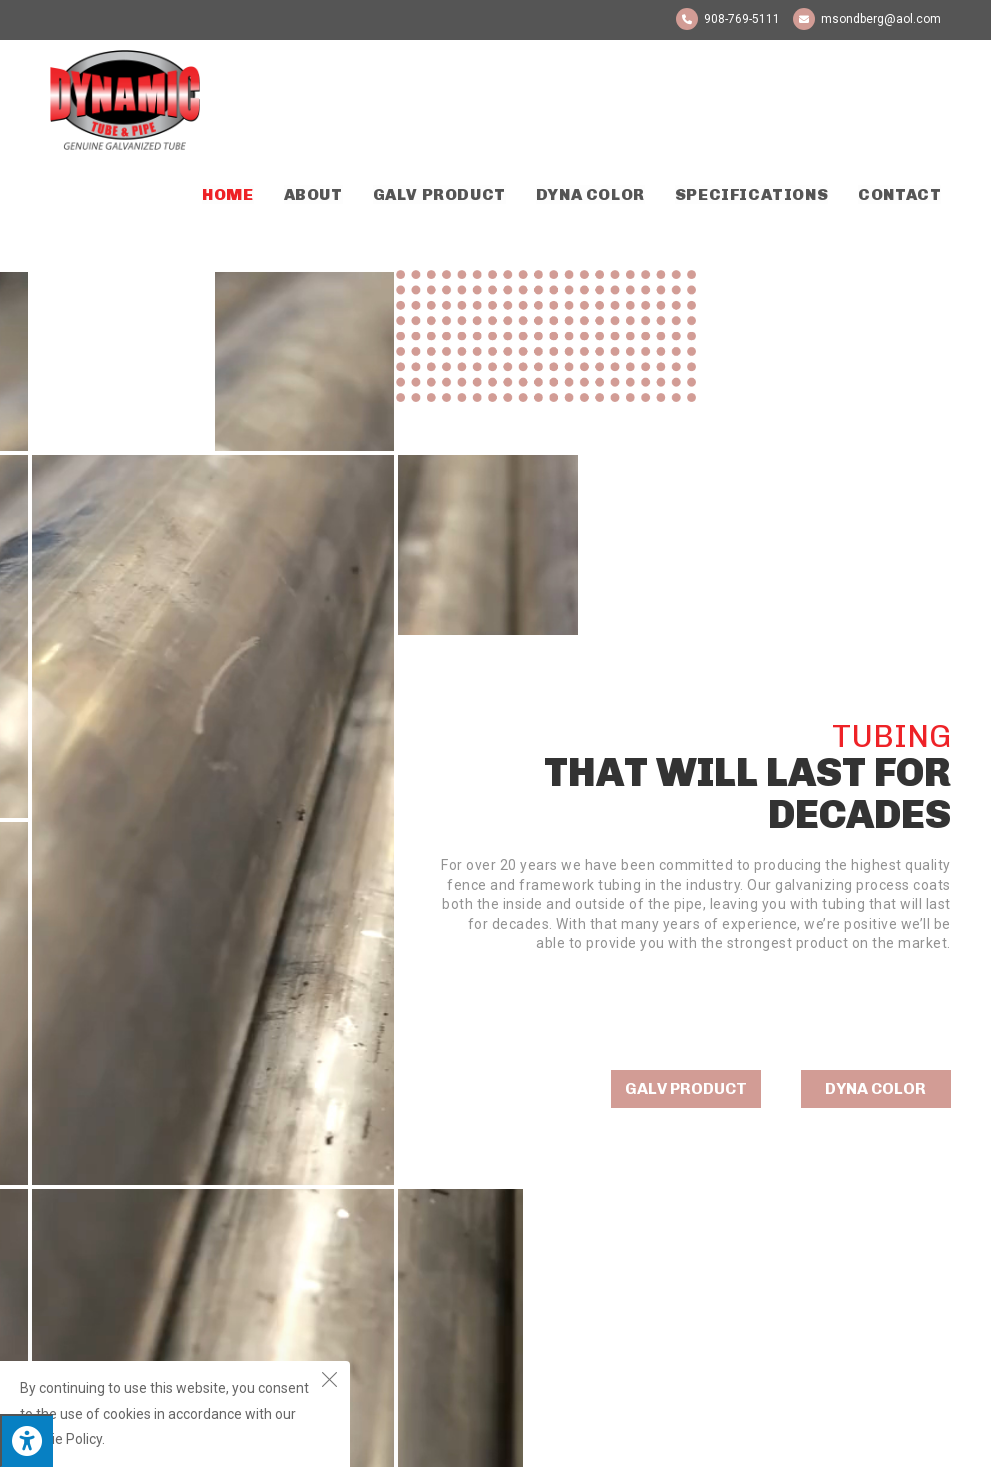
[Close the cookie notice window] (329, 1382)
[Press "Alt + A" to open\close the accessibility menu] (26, 1440)
